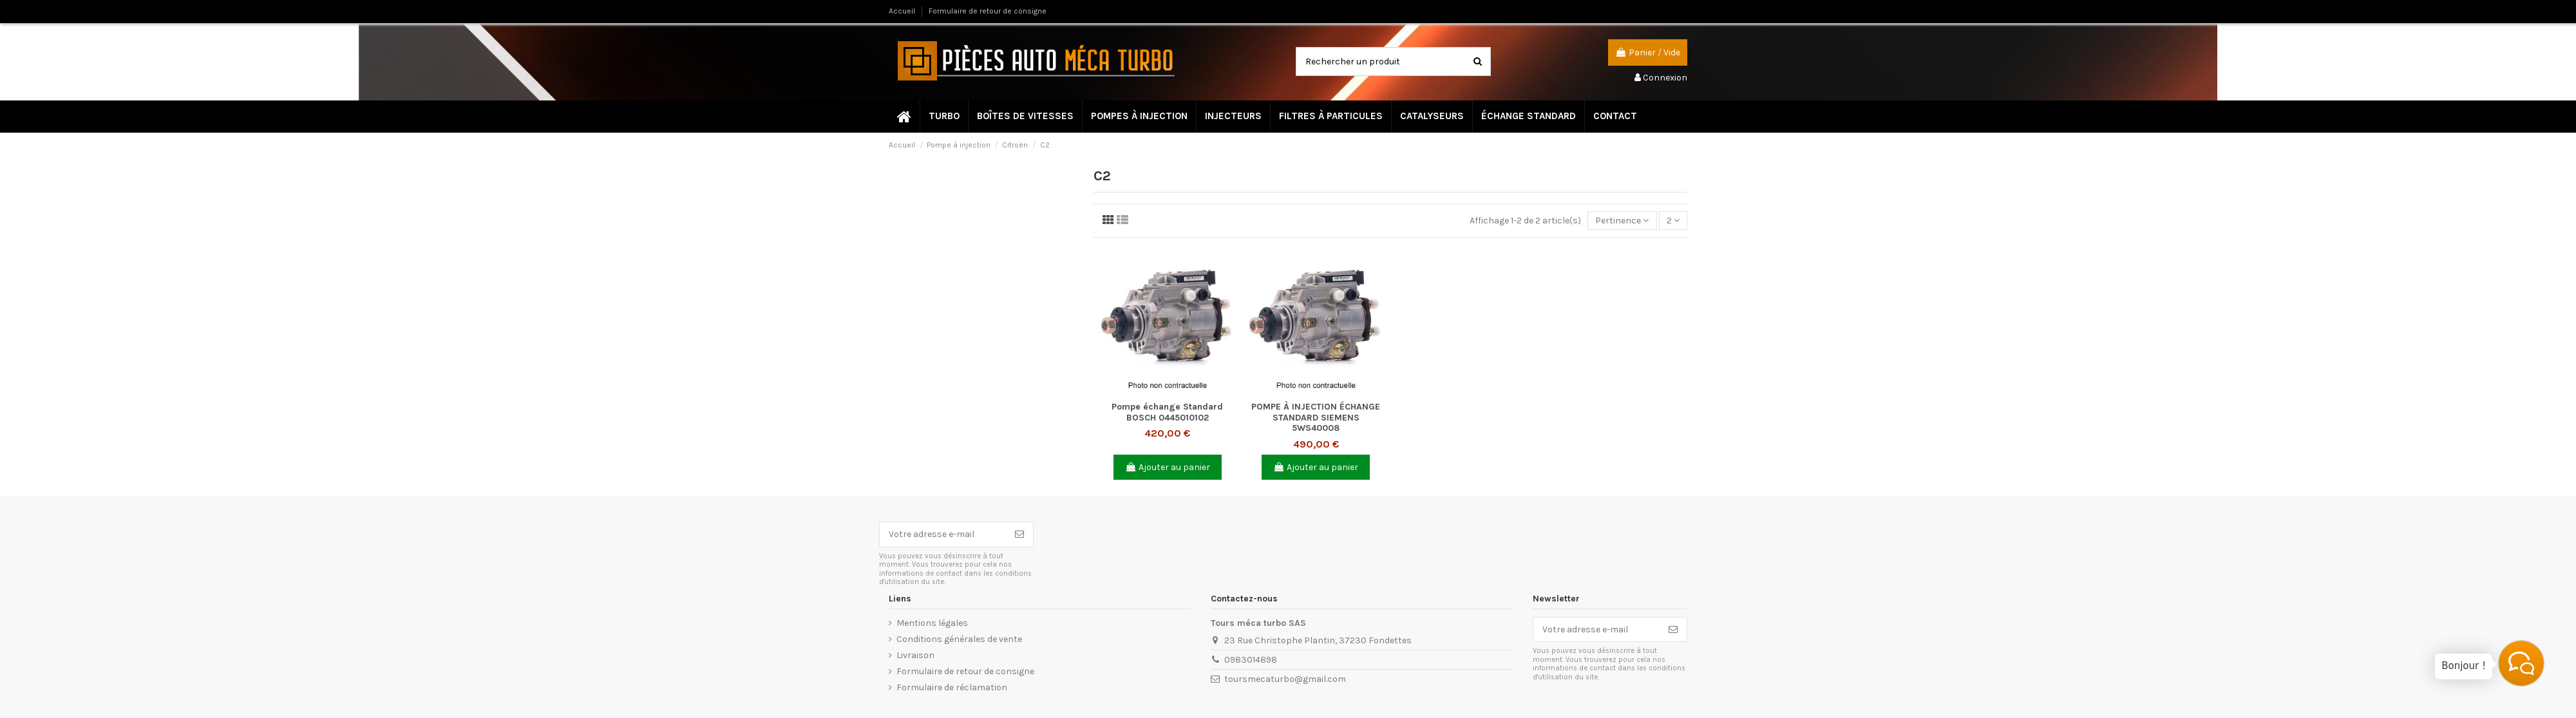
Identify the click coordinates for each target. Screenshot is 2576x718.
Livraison (915, 655)
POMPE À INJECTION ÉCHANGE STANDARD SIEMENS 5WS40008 (1315, 417)
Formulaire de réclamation (951, 687)
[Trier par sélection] (1621, 220)
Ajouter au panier (1167, 467)
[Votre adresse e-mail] (943, 534)
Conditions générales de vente (959, 639)
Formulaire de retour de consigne (987, 10)
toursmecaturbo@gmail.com (1285, 679)
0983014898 (1250, 659)
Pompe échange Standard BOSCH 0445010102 (1167, 412)
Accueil (903, 10)
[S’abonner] (1019, 534)
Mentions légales (932, 623)
